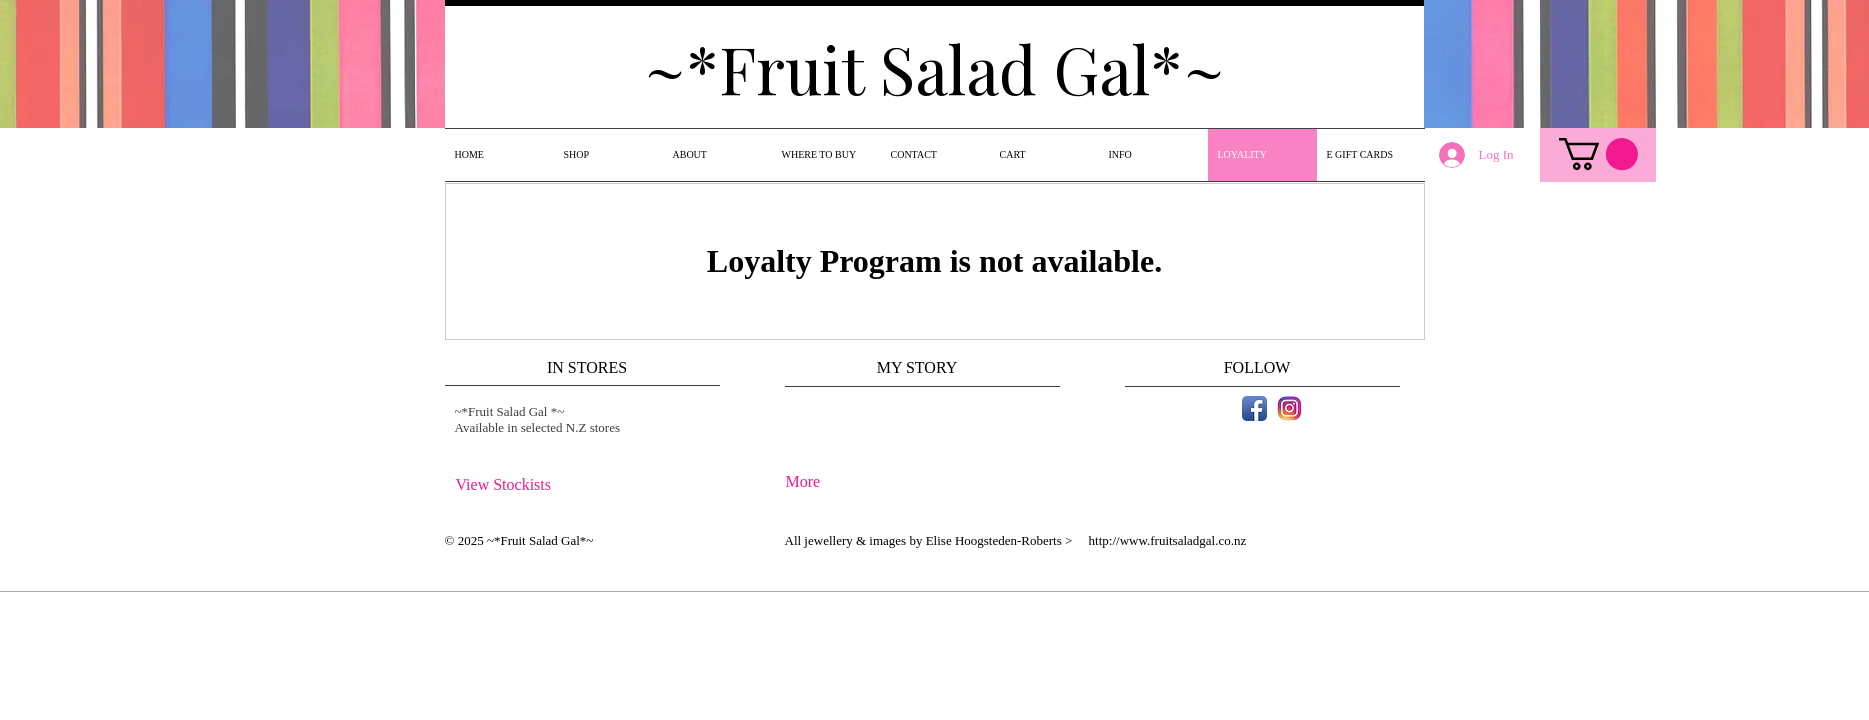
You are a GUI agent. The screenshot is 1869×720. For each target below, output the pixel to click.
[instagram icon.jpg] (1289, 408)
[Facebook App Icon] (1254, 408)
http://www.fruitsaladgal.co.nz (1168, 540)
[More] (838, 482)
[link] (1598, 154)
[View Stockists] (509, 485)
